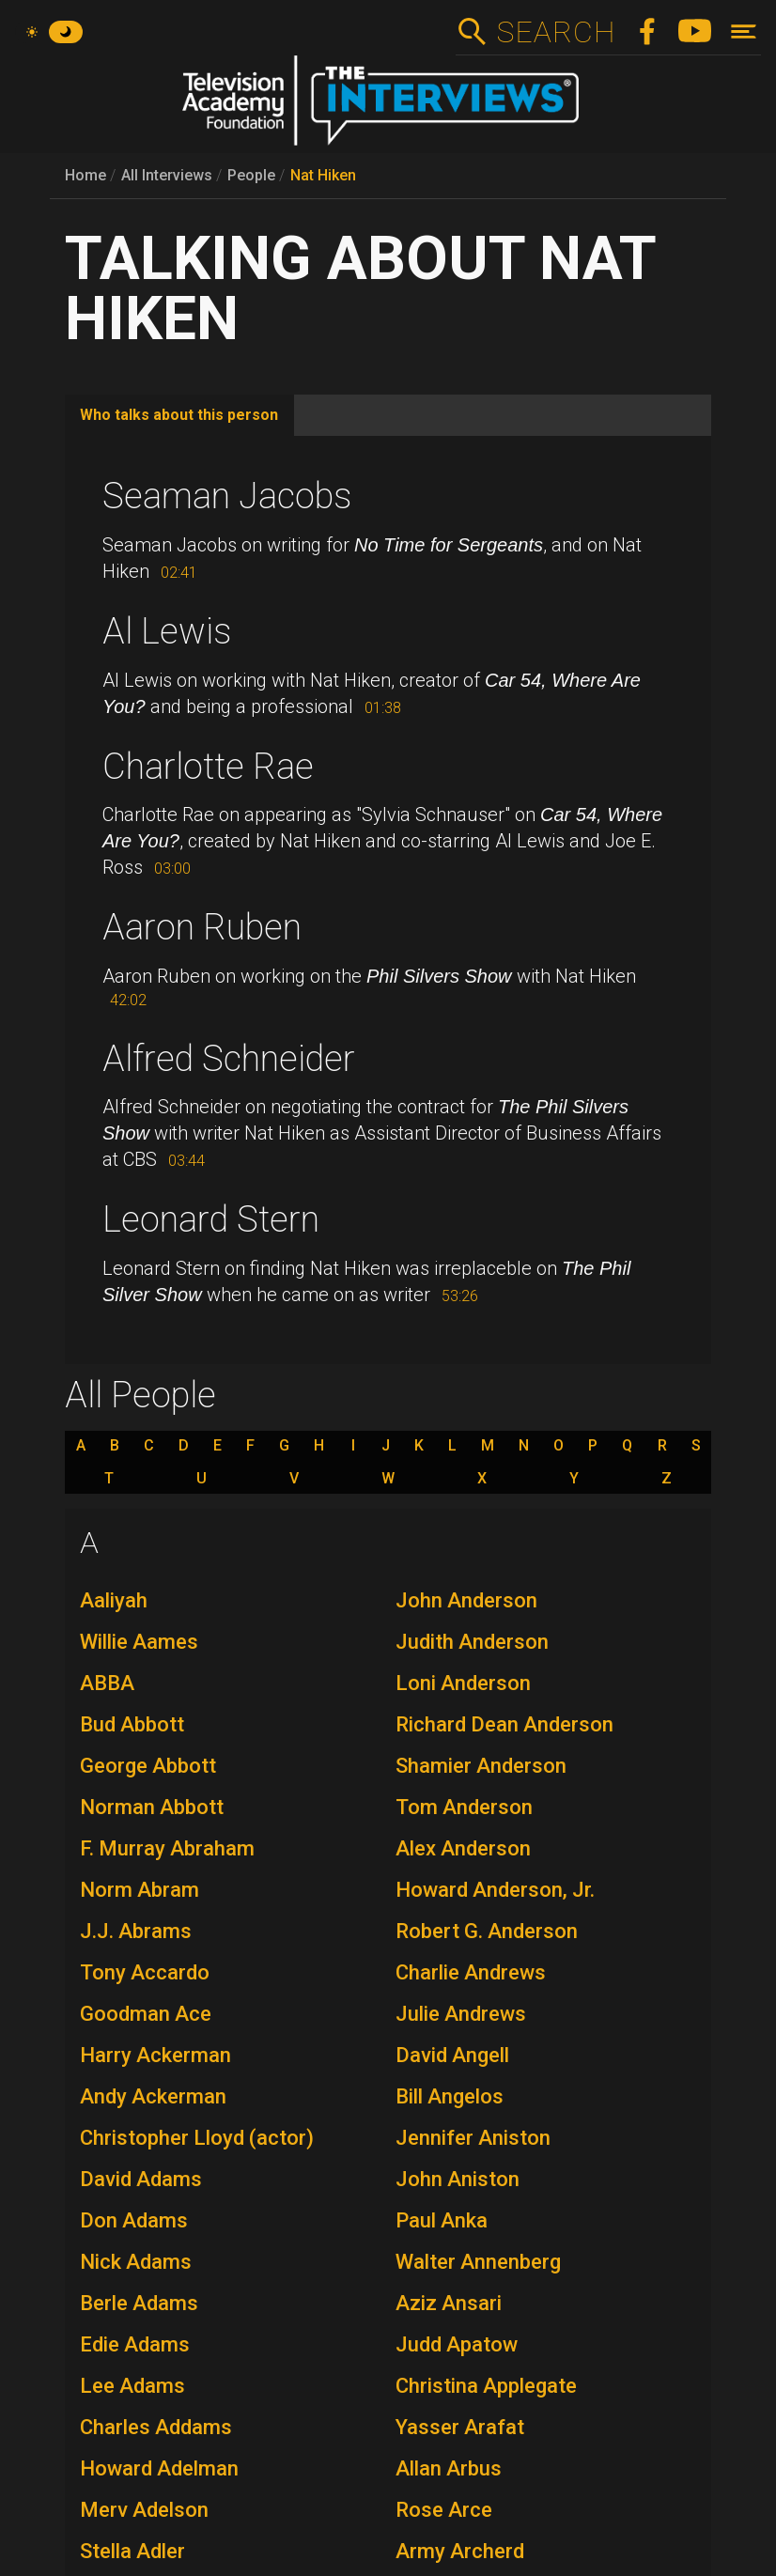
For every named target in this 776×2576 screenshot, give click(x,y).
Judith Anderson (472, 1641)
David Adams (141, 2179)
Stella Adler (132, 2551)
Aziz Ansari (449, 2303)
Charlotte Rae (208, 766)
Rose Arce (444, 2510)
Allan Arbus (449, 2468)
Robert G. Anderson (487, 1931)
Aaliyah (113, 1600)
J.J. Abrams (136, 1931)
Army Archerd (460, 2551)
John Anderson (466, 1600)
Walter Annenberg (478, 2261)
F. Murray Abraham (167, 1848)
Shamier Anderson (481, 1765)
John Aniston (458, 2179)
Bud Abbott (132, 1724)
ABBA (107, 1683)
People (251, 175)
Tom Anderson (464, 1807)
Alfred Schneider (228, 1058)
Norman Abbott (152, 1807)
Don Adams (134, 2220)
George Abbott (148, 1765)
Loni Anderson (463, 1683)
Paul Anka (442, 2220)
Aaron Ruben (202, 927)
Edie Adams (135, 2344)
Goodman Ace (145, 2013)
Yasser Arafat (460, 2427)
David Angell (452, 2055)
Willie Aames (139, 1641)
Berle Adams (139, 2303)
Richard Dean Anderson (504, 1724)
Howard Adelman (159, 2468)
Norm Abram (139, 1889)
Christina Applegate (486, 2386)
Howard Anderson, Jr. (495, 1889)
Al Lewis (166, 631)
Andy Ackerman (153, 2096)
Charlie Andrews (471, 1972)
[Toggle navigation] (743, 31)
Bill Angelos (450, 2096)
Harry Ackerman (155, 2055)
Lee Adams (132, 2386)
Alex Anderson (463, 1848)
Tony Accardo (145, 1972)
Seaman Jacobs (226, 496)
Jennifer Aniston (473, 2137)
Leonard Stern (210, 1219)
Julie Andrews (461, 2013)
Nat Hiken (323, 175)
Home (85, 175)
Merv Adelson (144, 2510)
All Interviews (166, 175)
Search (555, 32)
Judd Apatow (457, 2344)
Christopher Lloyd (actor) (197, 2137)
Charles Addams (156, 2427)
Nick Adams (136, 2261)
